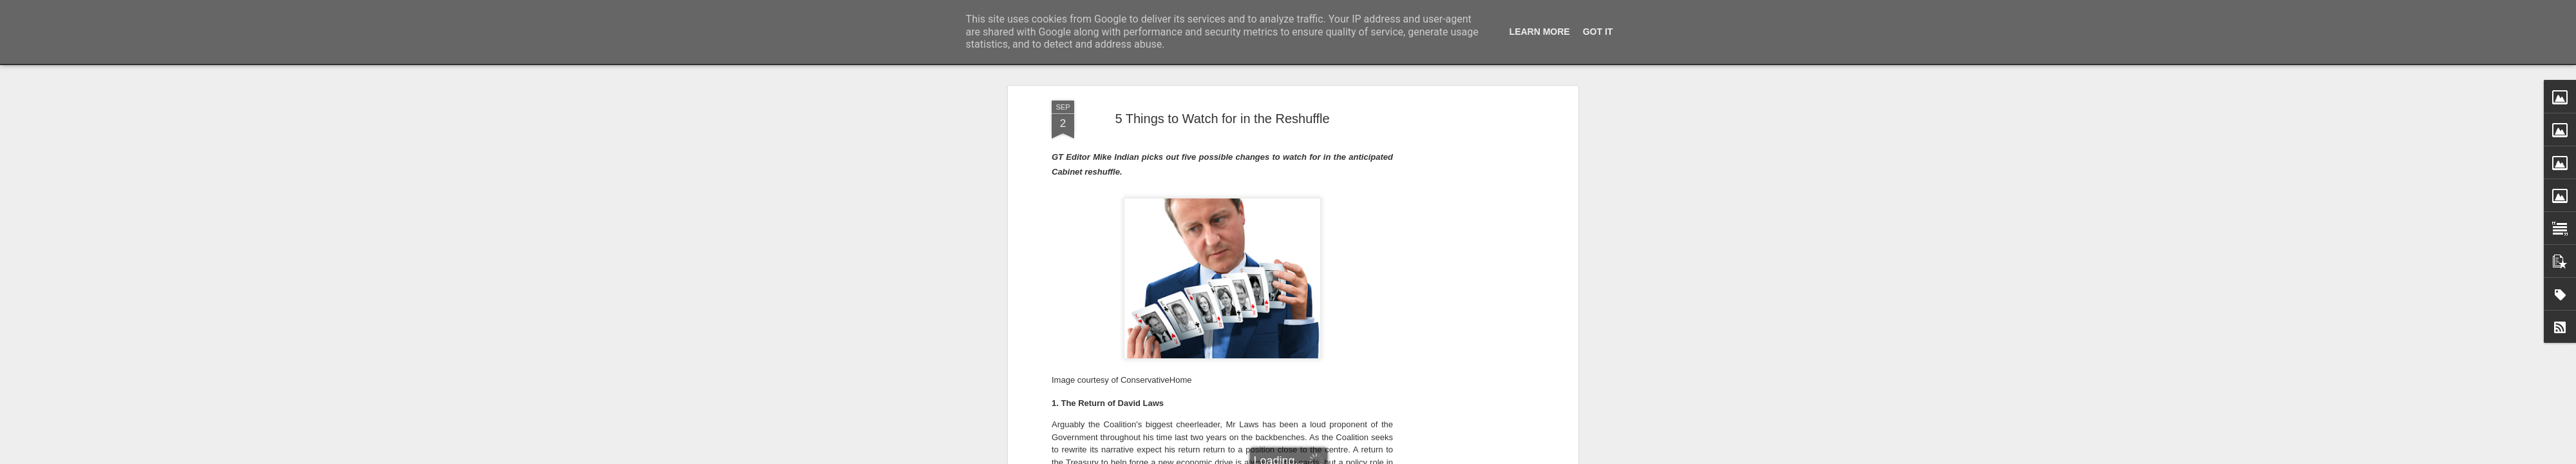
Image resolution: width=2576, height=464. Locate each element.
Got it (1598, 31)
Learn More (1540, 31)
